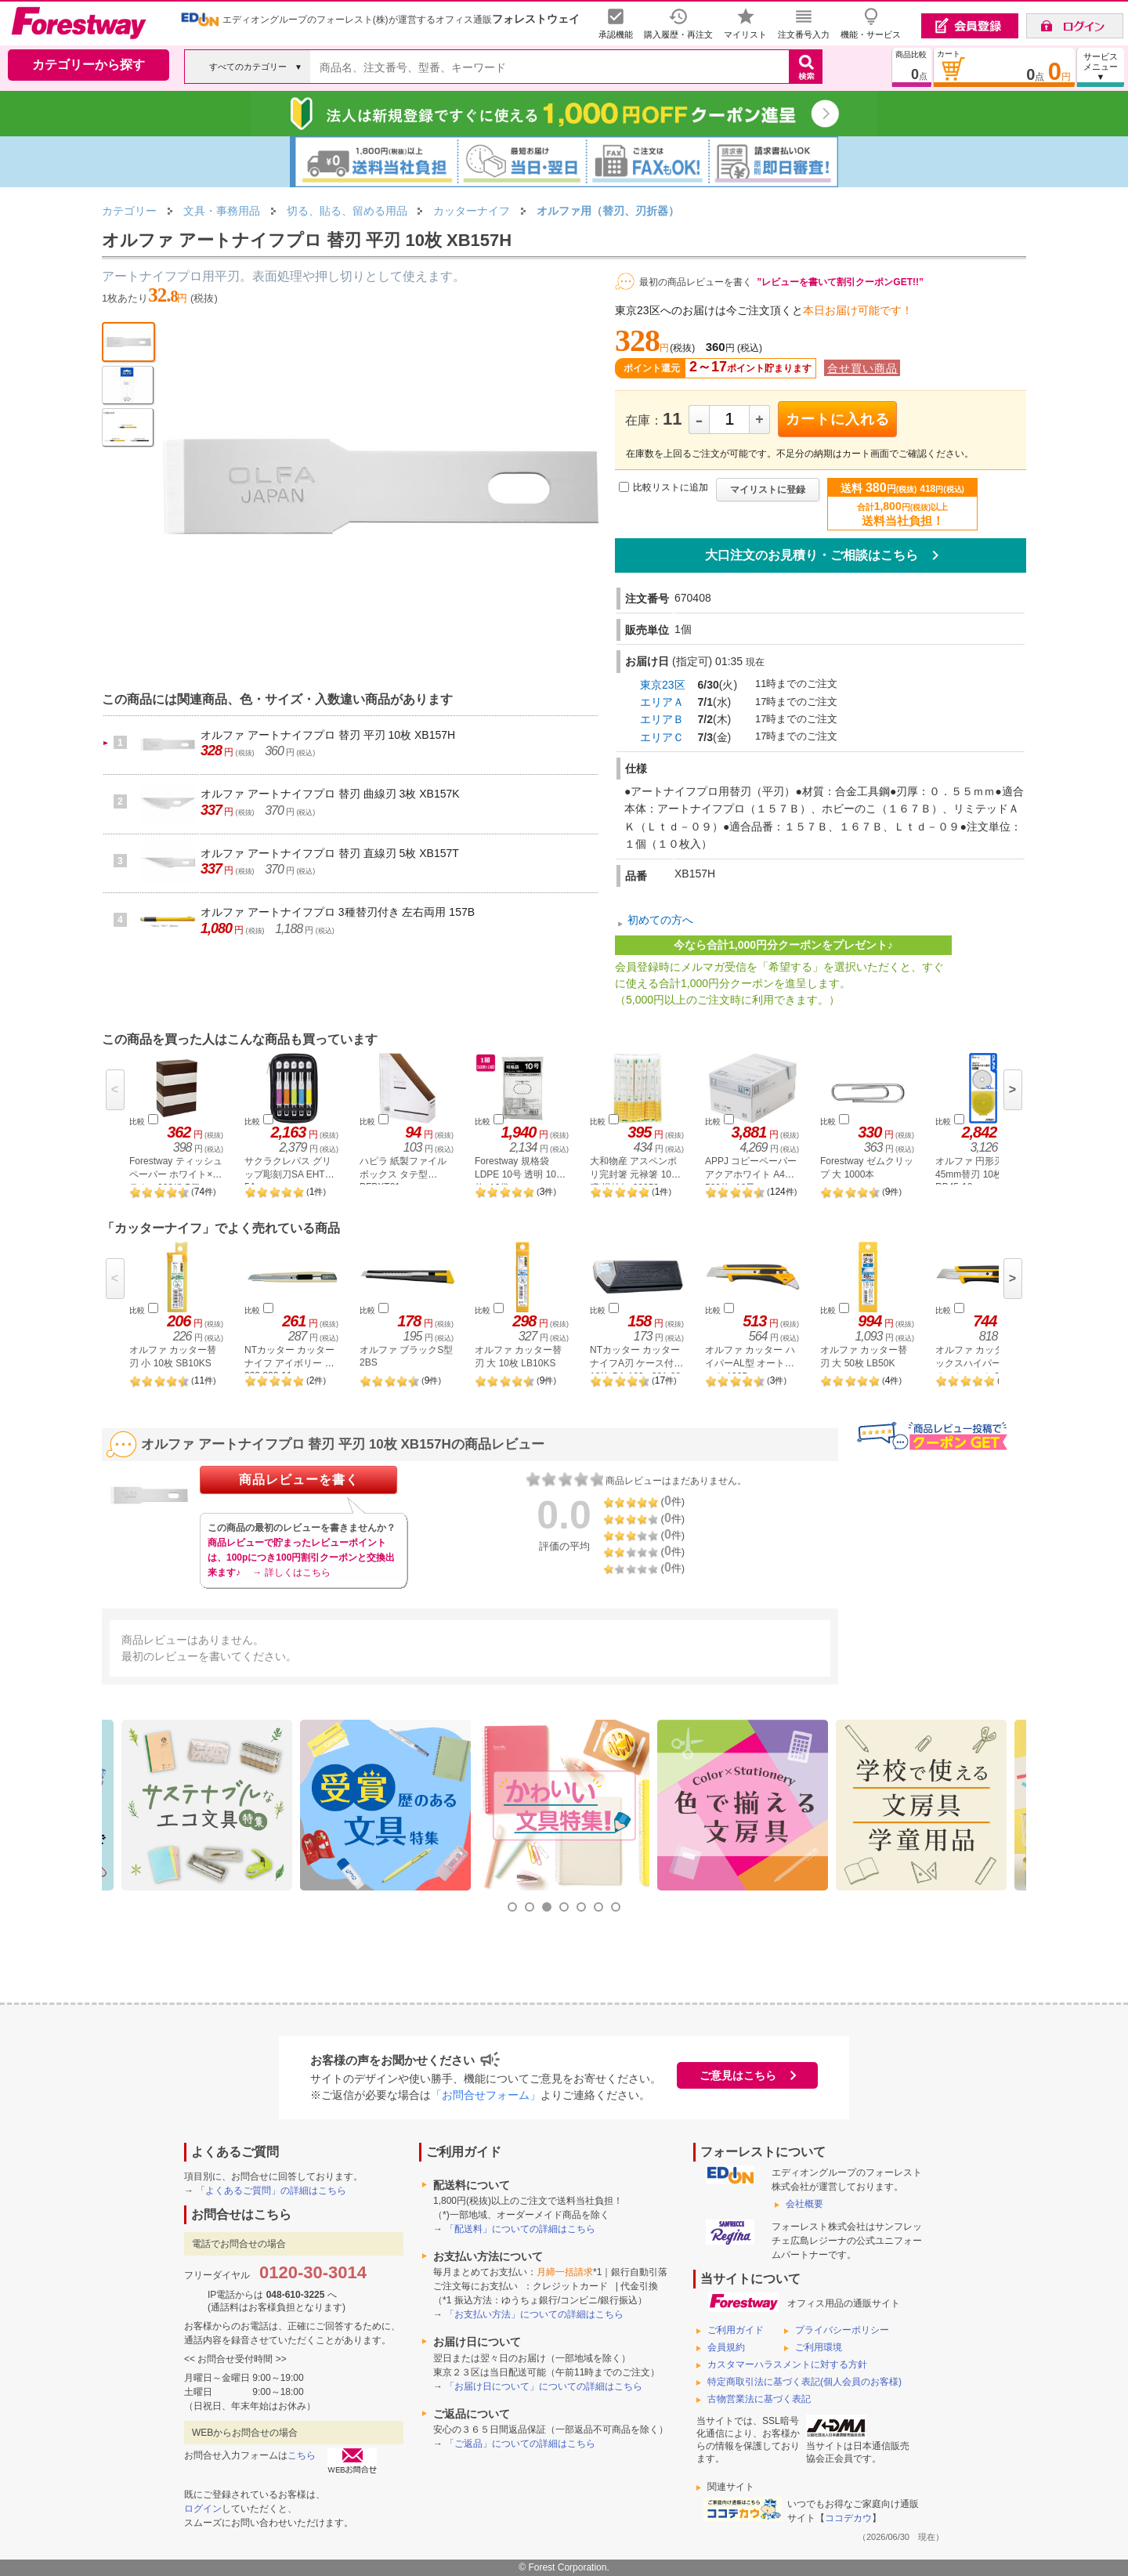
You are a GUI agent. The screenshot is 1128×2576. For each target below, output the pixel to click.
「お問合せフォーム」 (485, 2095)
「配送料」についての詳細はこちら (520, 2228)
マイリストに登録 (767, 489)
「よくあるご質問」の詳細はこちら (271, 2190)
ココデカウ (848, 2518)
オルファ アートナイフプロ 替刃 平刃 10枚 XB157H (328, 735)
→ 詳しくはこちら (291, 1572)
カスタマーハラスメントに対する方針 (787, 2364)
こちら (301, 2455)
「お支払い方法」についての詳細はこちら (534, 2314)
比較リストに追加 (670, 487)
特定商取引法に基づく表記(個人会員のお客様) (804, 2381)
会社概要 (804, 2203)
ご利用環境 (818, 2347)
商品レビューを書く (299, 1479)
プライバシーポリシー (842, 2330)
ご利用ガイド (735, 2330)
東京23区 (662, 684)
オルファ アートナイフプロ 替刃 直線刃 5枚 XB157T (330, 853)
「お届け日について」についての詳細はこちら (543, 2386)
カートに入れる (838, 419)
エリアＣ (662, 737)
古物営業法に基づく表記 (759, 2398)
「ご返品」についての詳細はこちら (520, 2443)
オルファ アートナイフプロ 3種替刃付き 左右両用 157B (338, 912)
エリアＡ (662, 702)
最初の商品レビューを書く (695, 282)
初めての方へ (660, 920)
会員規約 (726, 2347)
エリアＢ (662, 719)
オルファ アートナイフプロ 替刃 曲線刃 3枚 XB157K (330, 793)
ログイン (203, 2508)
